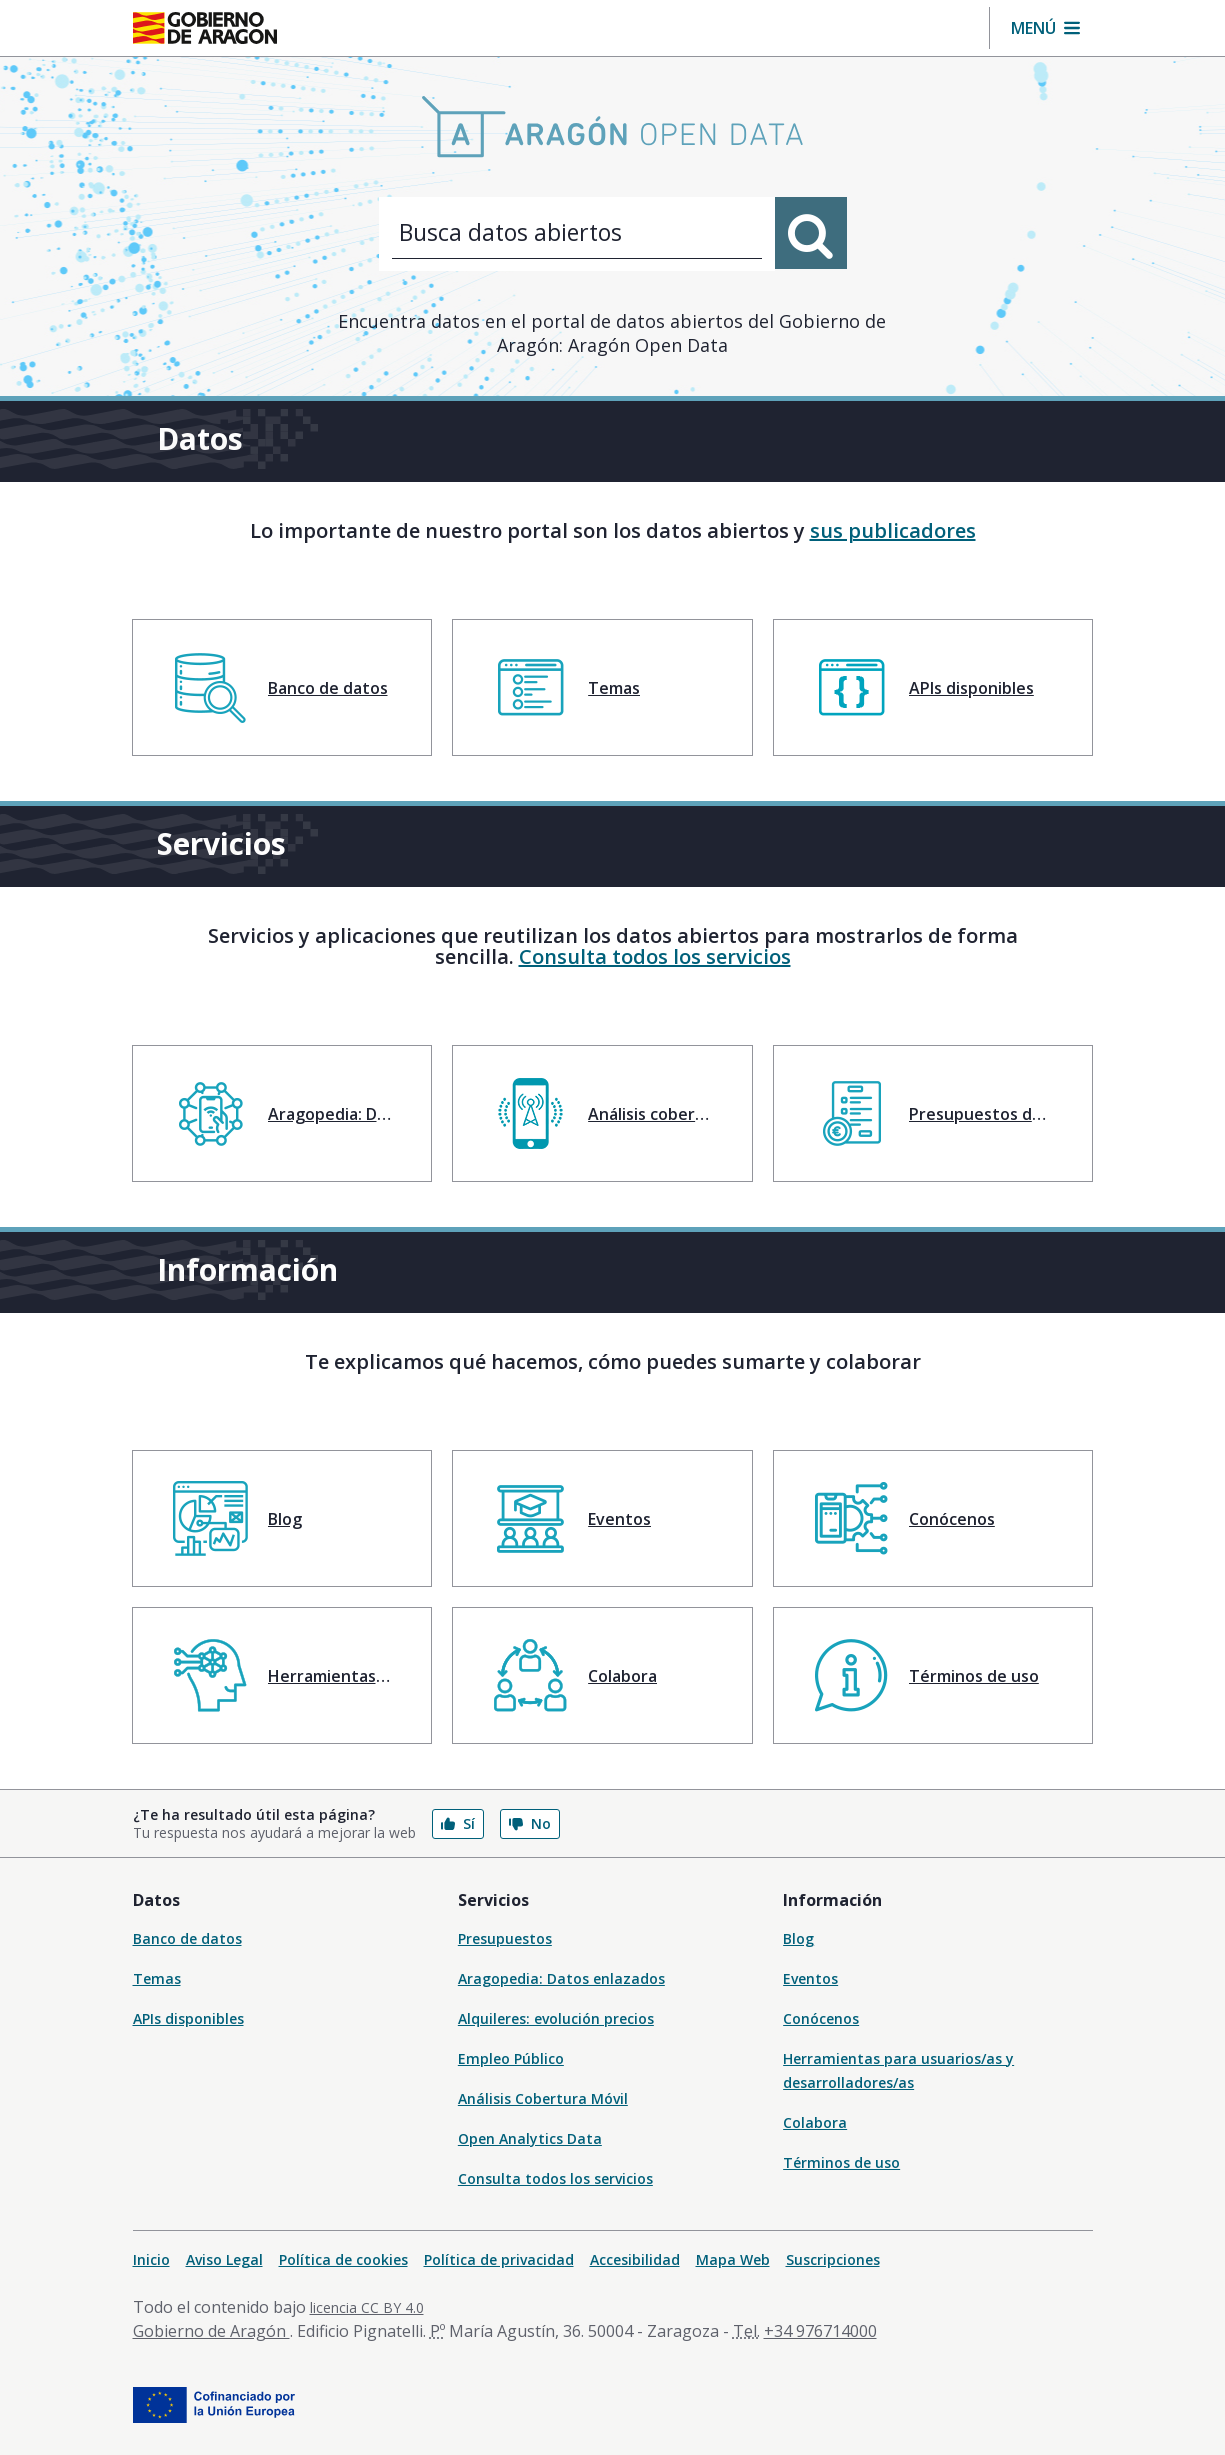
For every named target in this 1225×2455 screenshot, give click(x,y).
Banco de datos (187, 1938)
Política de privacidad (499, 2259)
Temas (157, 1978)
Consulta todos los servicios (655, 956)
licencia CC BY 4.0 (367, 2307)
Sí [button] (458, 1823)
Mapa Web (733, 2259)
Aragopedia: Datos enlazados (561, 1978)
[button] (1045, 28)
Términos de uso (841, 2162)
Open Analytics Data (530, 2138)
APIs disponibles (188, 2018)
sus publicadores (893, 530)
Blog (798, 1938)
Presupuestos (505, 1938)
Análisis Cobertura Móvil (543, 2098)
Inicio (151, 2259)
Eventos (810, 1978)
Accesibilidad (635, 2259)
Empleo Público (511, 2058)
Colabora (815, 2122)
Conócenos (821, 2018)
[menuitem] (282, 687)
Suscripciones (833, 2259)
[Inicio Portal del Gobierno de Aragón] (205, 28)
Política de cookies (343, 2259)
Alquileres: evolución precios (556, 2018)
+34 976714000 (820, 2331)
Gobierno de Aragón (211, 2331)
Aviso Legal (224, 2259)
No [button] (530, 1823)
